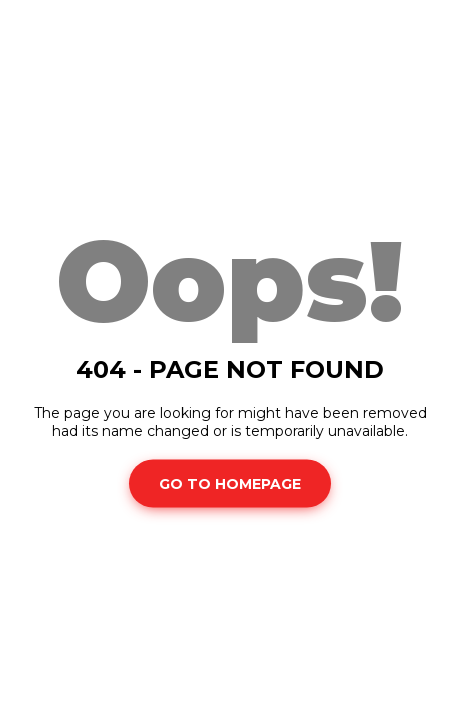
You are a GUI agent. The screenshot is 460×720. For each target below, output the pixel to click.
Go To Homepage (230, 483)
